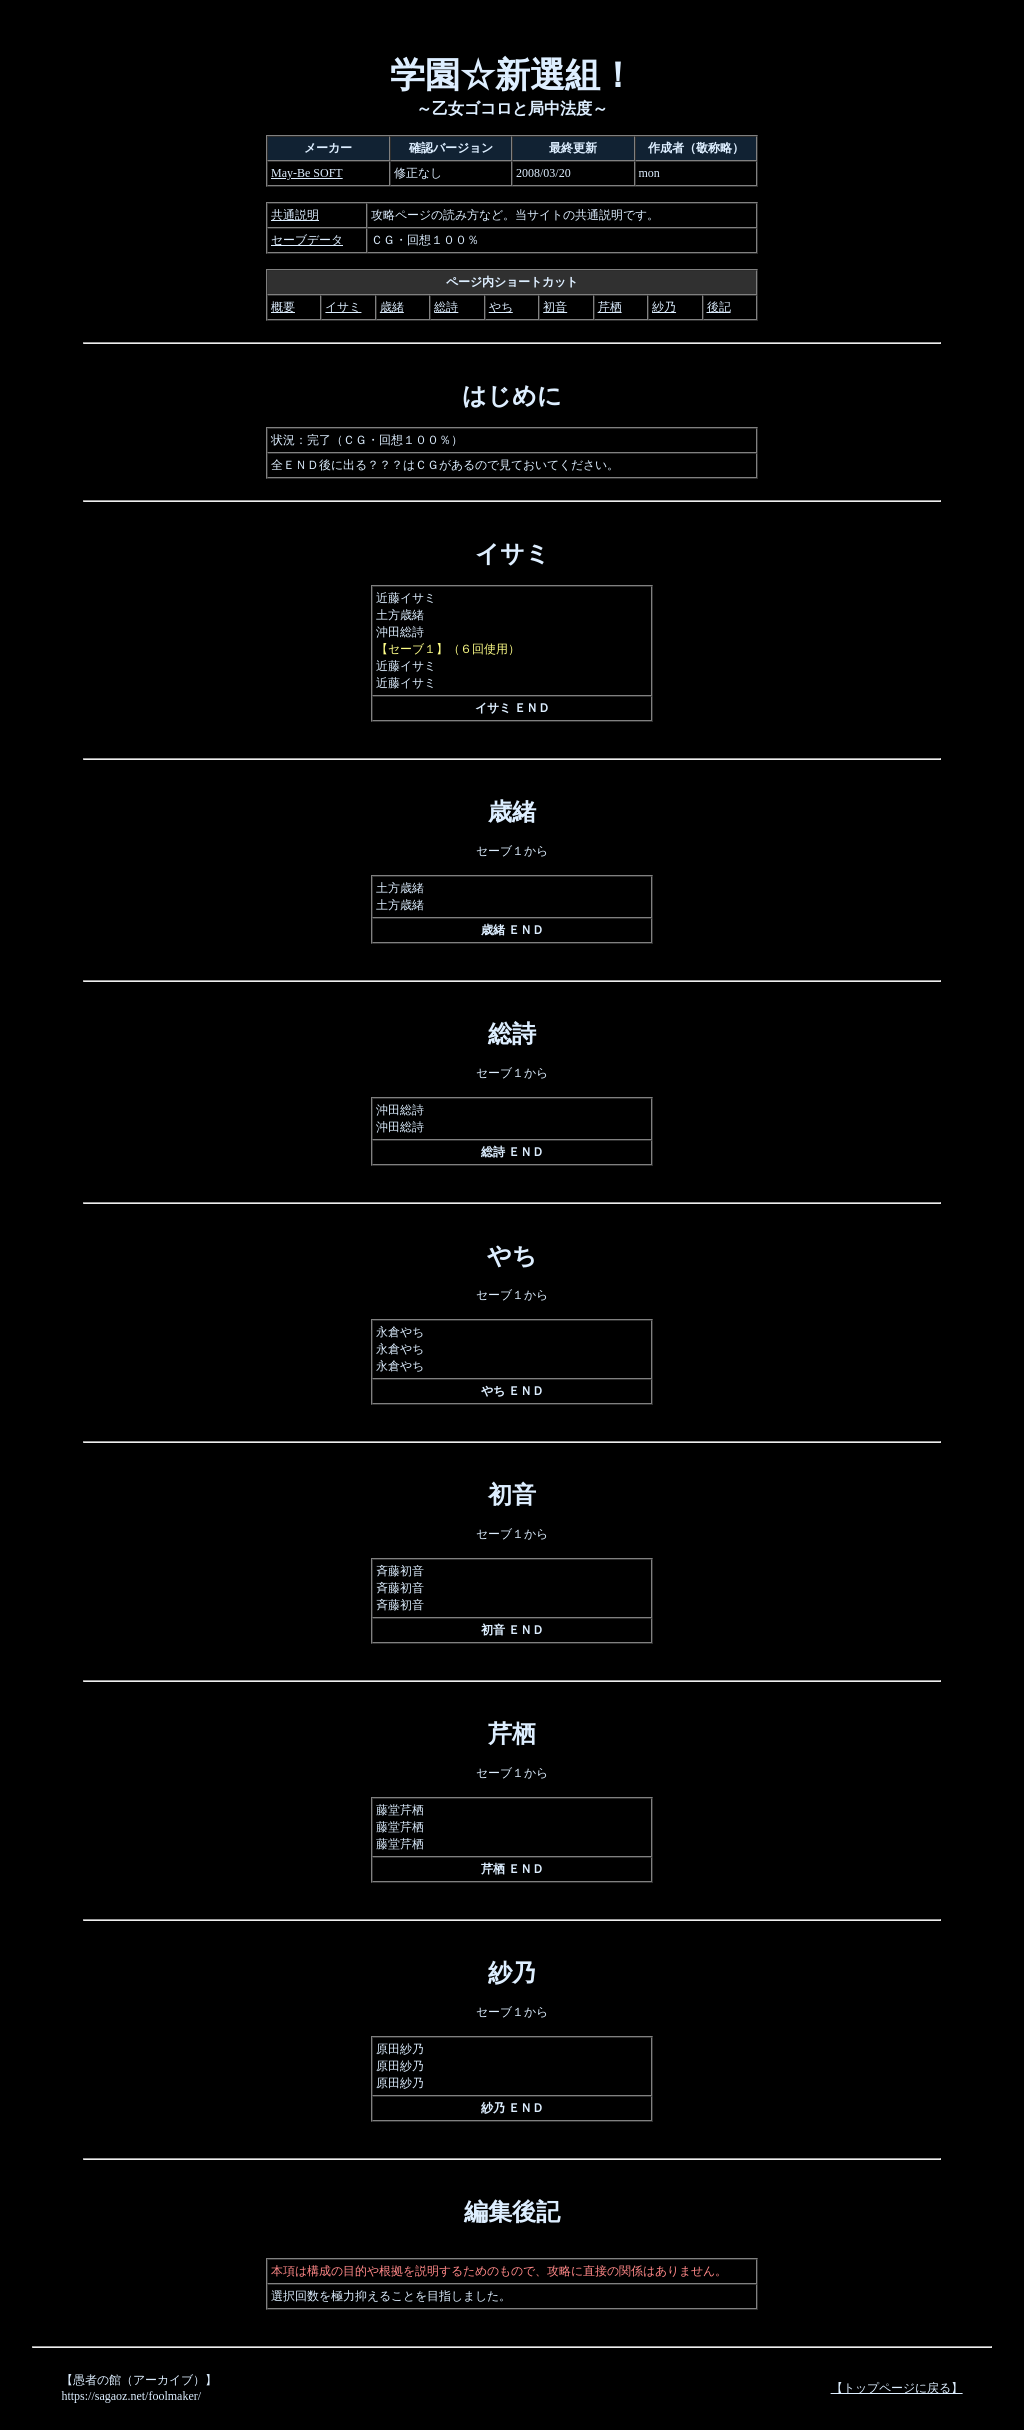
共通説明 (295, 215)
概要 (283, 307)
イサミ (343, 307)
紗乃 (664, 307)
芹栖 (610, 307)
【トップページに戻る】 (897, 2388)
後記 (719, 307)
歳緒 (392, 307)
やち (501, 307)
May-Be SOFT (307, 173)
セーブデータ (307, 240)
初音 (555, 307)
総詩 (446, 307)
